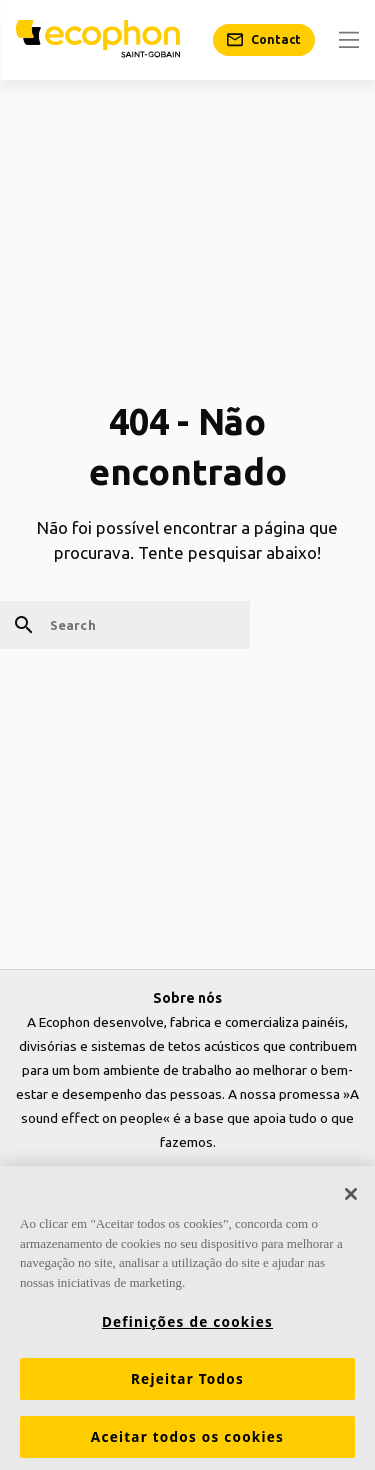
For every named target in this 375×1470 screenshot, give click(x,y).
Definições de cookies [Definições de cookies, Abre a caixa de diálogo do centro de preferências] (187, 1326)
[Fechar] (351, 1198)
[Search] (125, 625)
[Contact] (264, 40)
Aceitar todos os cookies (187, 1441)
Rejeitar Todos (187, 1383)
